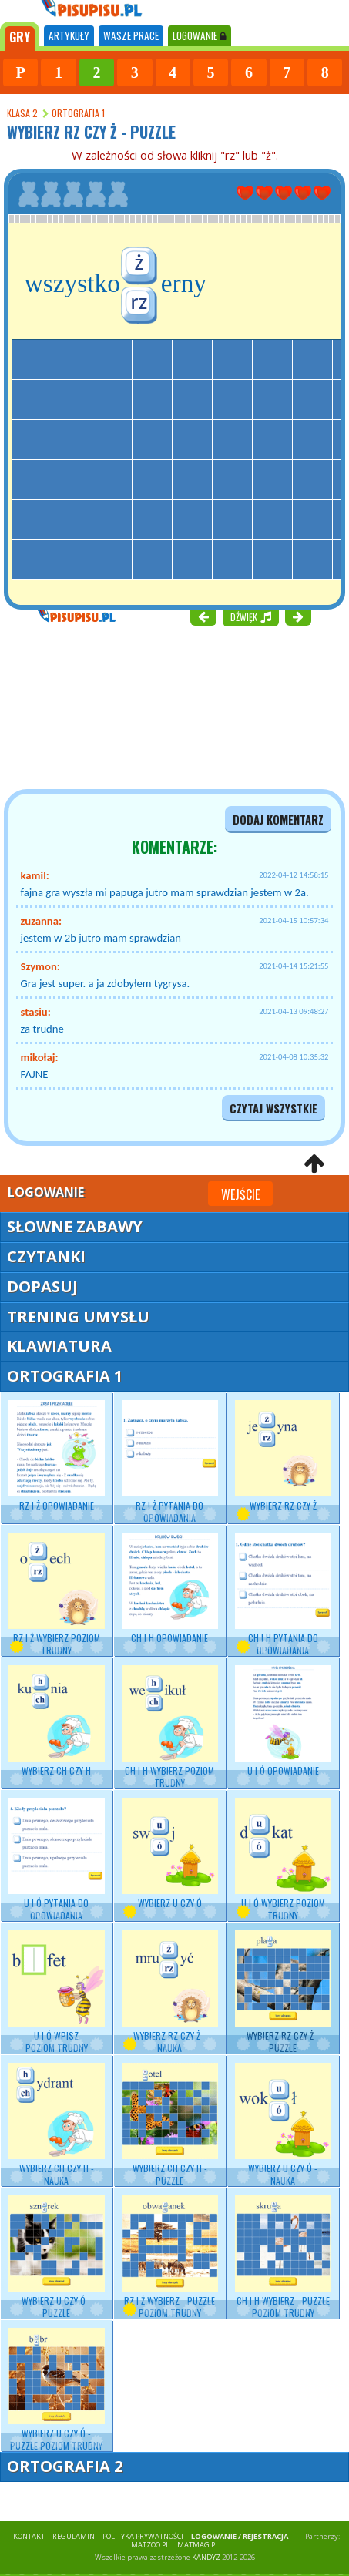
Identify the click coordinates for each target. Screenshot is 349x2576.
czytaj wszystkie (273, 1108)
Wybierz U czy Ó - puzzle (56, 2257)
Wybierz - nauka (56, 2125)
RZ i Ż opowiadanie (56, 1456)
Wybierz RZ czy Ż (283, 1456)
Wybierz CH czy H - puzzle (170, 2125)
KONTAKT (29, 2536)
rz (138, 301)
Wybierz (56, 1721)
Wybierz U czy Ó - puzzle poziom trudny (56, 2390)
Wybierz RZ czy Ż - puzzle (283, 1992)
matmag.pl (198, 2545)
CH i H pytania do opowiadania (283, 1595)
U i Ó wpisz (56, 1992)
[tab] (19, 36)
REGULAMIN (73, 2536)
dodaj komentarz (278, 819)
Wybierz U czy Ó (170, 1853)
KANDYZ (206, 2557)
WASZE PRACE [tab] (131, 35)
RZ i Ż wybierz (56, 1595)
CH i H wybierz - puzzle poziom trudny (283, 2257)
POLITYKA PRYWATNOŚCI (142, 2536)
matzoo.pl (150, 2545)
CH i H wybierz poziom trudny (170, 1727)
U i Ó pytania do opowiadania (56, 1860)
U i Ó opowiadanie (283, 1721)
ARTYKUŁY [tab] (69, 35)
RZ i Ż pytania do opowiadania (170, 1462)
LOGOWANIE (200, 35)
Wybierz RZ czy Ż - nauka (170, 1992)
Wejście (240, 1194)
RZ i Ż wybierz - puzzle (170, 2257)
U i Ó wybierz (283, 1860)
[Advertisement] (92, 706)
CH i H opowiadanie (170, 1588)
